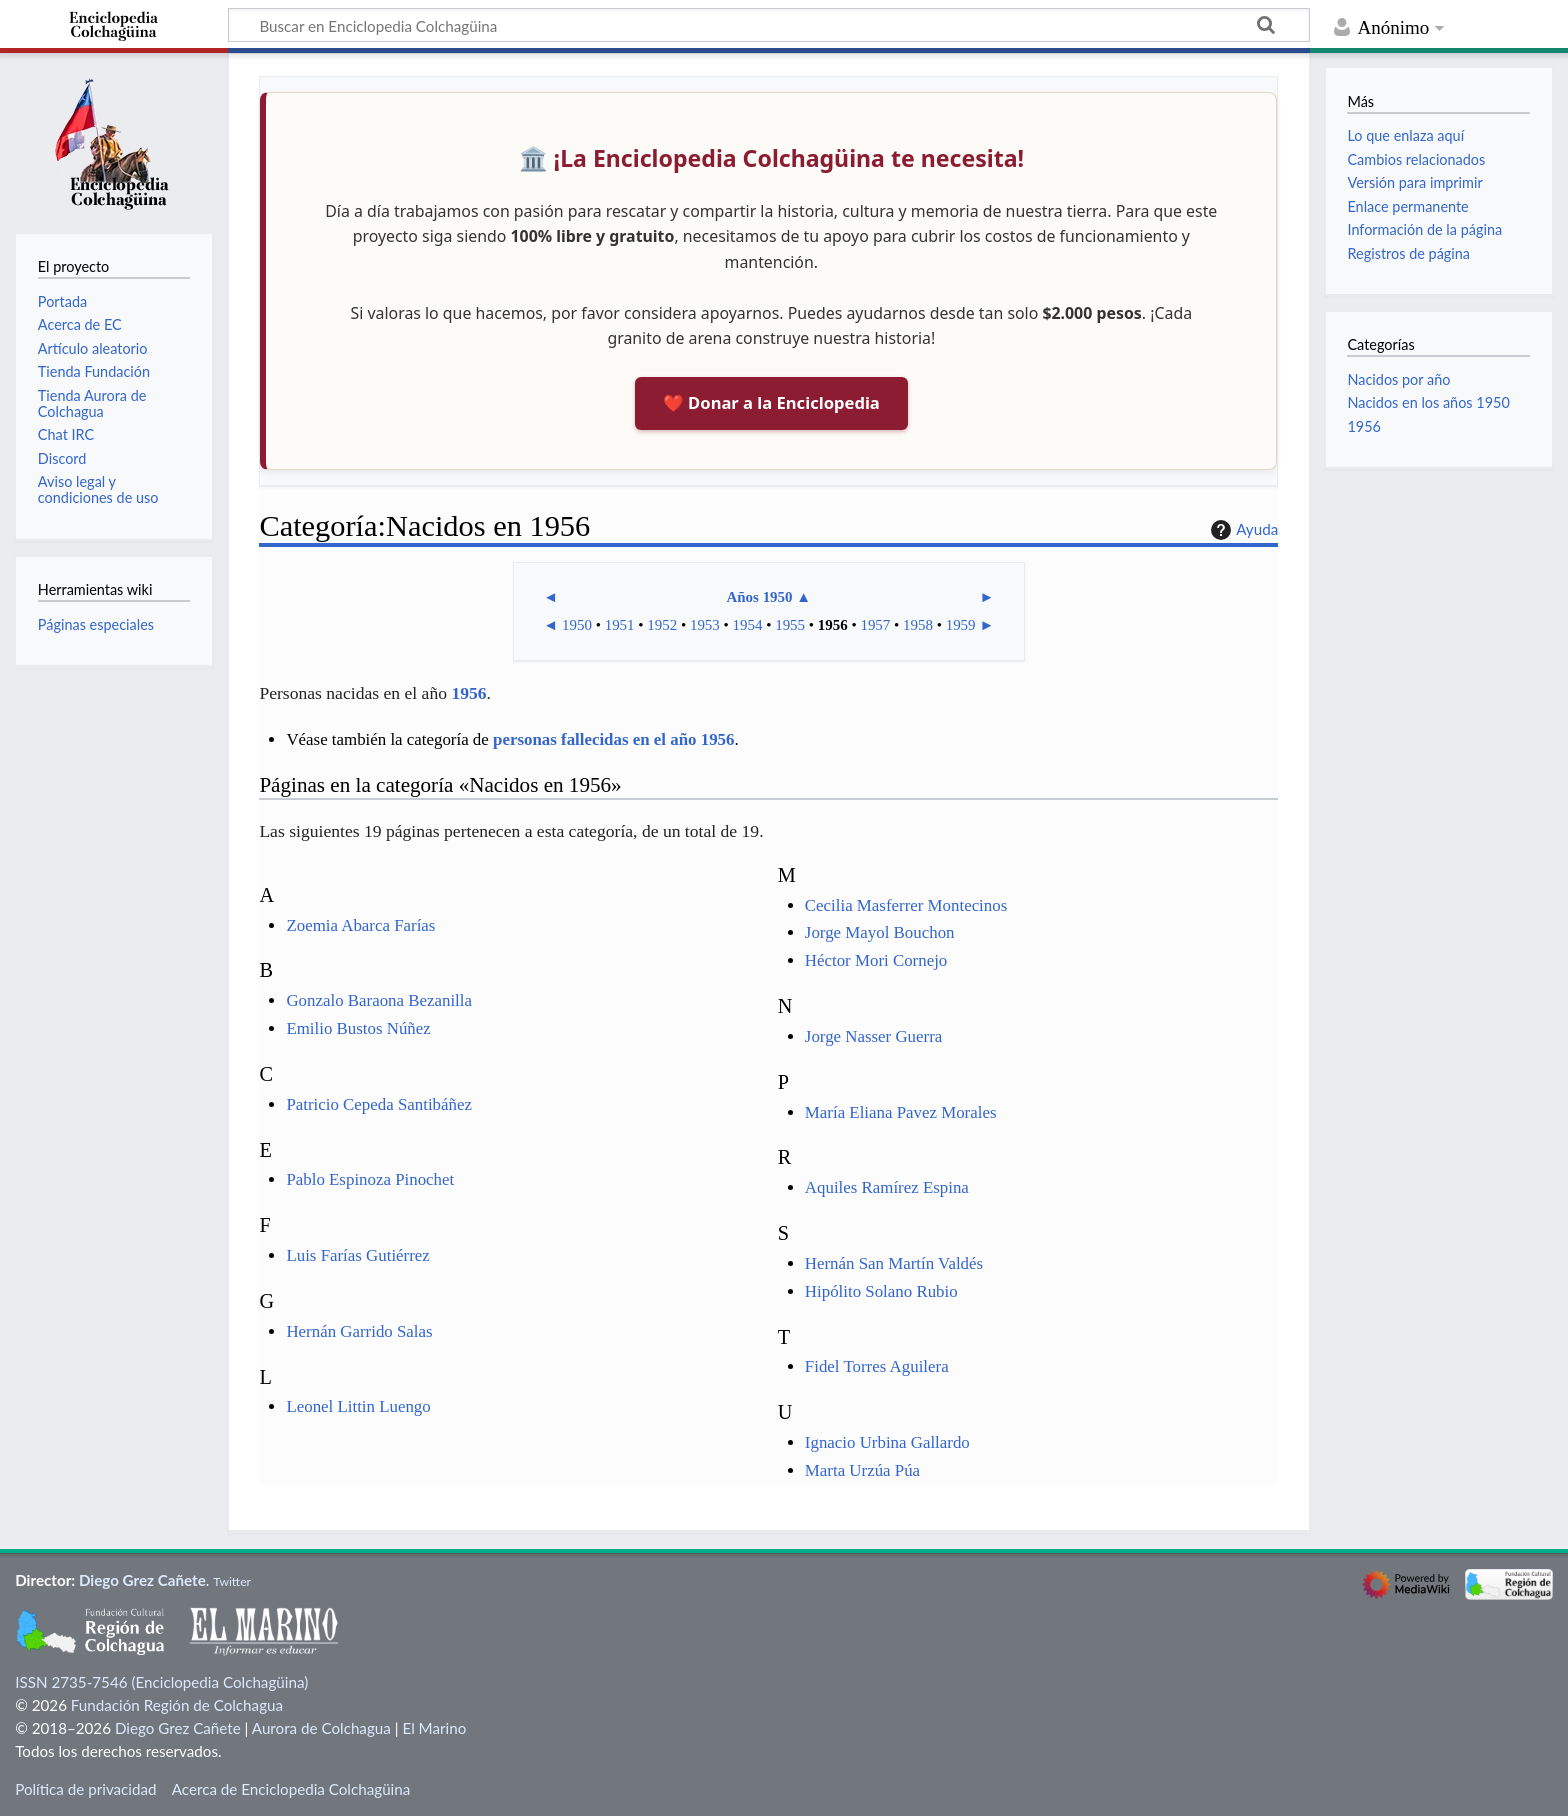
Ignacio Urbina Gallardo (887, 1442)
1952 (662, 625)
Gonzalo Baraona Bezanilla (379, 1000)
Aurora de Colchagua (321, 1728)
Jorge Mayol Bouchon (880, 932)
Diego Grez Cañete (142, 1580)
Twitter (232, 1581)
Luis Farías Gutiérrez (357, 1255)
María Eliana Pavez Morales (901, 1112)
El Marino (434, 1728)
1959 (961, 625)
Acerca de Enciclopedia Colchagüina (291, 1789)
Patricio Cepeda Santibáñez (379, 1104)
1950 (577, 625)
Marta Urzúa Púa (862, 1470)
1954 (748, 625)
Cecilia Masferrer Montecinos (906, 905)
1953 (705, 625)
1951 (620, 625)
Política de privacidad (85, 1789)
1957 (875, 625)
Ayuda (1242, 530)
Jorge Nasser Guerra (873, 1036)
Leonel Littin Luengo (358, 1406)
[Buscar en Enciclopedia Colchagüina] (769, 25)
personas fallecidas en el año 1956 (613, 739)
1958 (918, 625)
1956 (833, 625)
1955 (790, 625)
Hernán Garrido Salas (359, 1331)
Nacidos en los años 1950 (1428, 402)
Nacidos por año (1398, 379)
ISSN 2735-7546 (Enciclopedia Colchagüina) (161, 1682)
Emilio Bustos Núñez (358, 1028)
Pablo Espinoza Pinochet (370, 1179)
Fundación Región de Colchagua (177, 1705)
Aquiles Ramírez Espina (887, 1187)
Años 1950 (759, 597)
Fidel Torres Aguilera (877, 1366)
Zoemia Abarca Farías (360, 925)
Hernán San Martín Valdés (894, 1263)
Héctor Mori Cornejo (876, 960)
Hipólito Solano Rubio (881, 1291)
